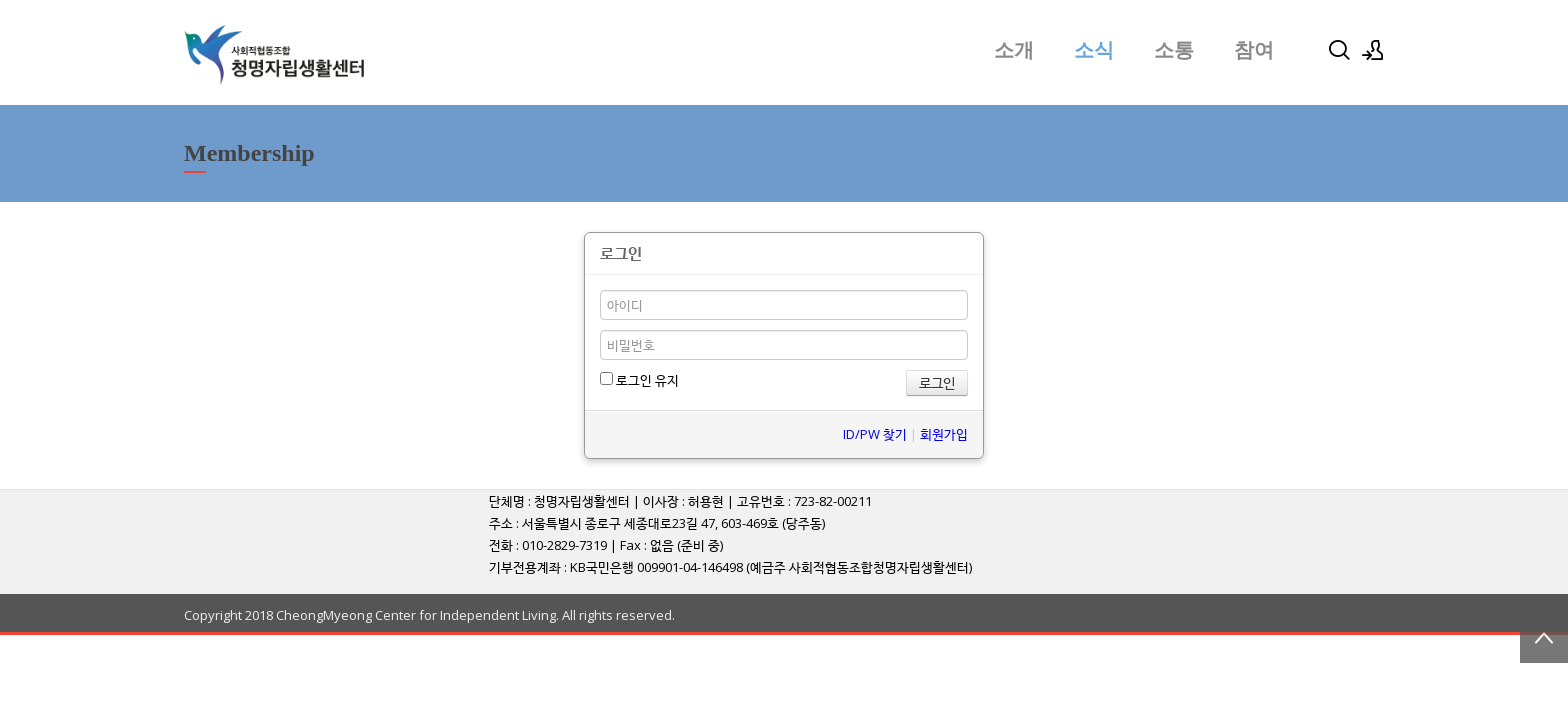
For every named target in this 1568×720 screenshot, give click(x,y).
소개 (1014, 50)
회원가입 (944, 434)
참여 (1254, 50)
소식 (1094, 50)
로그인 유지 (639, 380)
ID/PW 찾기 (875, 434)
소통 (1174, 50)
